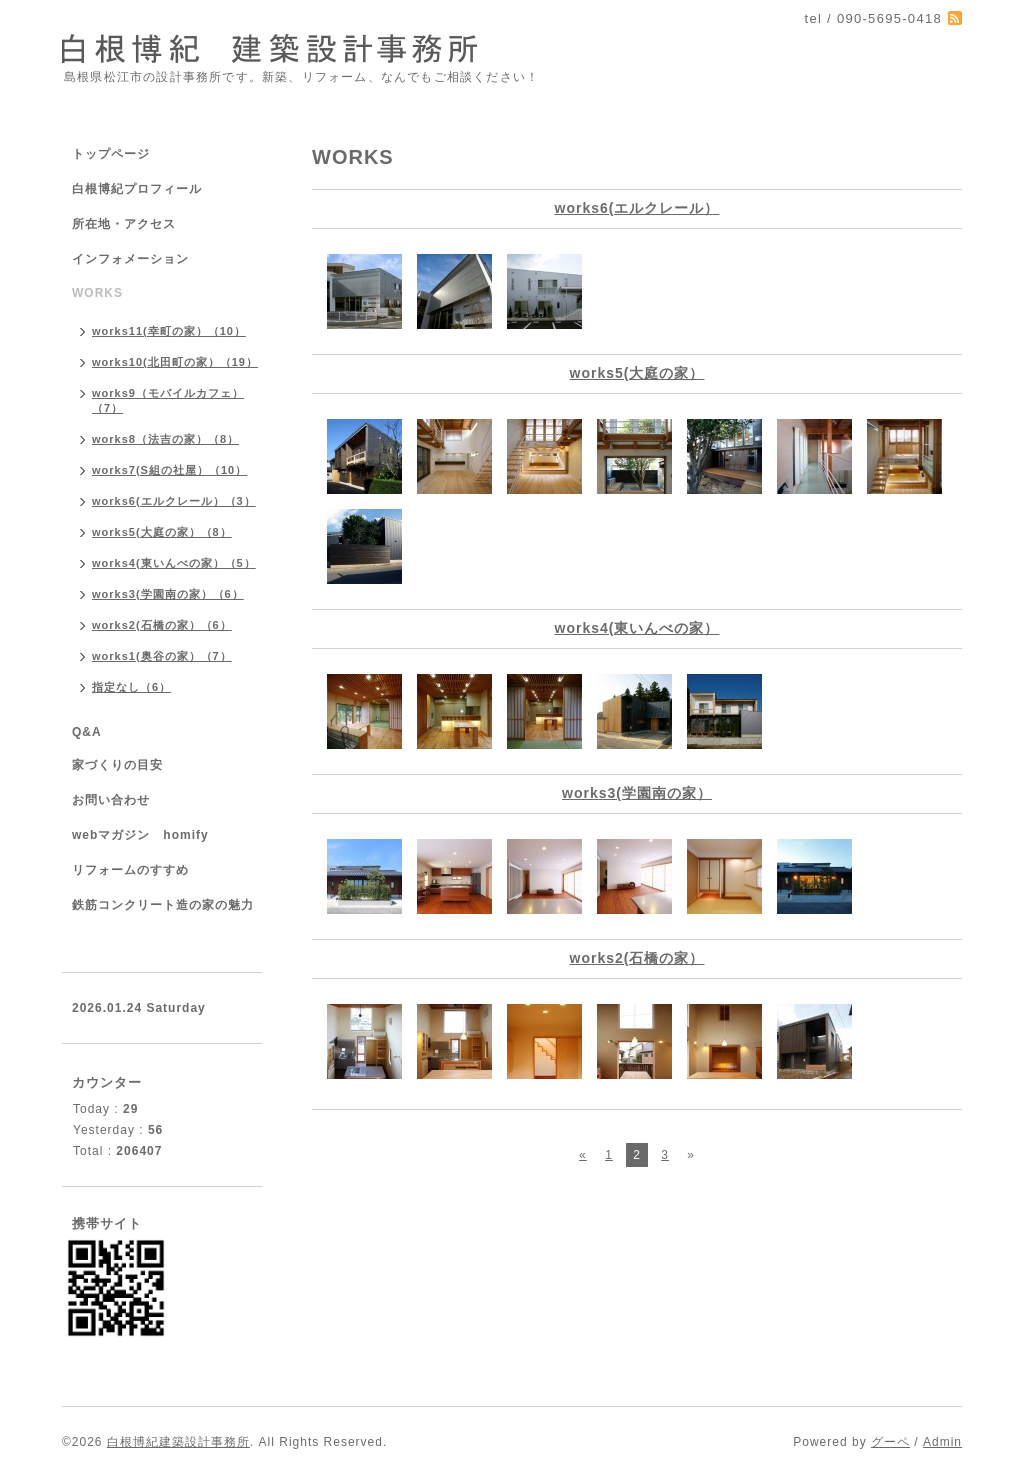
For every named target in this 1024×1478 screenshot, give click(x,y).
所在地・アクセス (124, 224)
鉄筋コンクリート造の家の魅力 (163, 905)
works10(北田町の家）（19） (175, 362)
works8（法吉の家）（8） (165, 439)
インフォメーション (130, 259)
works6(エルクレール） (637, 208)
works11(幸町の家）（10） (169, 331)
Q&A (87, 732)
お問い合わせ (111, 800)
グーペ (890, 1442)
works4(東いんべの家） (637, 628)
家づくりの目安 (117, 765)
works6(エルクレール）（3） (174, 501)
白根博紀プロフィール (137, 189)
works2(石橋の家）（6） (162, 625)
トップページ (111, 154)
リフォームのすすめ (130, 870)
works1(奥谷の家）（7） (162, 656)
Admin (942, 1442)
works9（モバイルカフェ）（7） (168, 400)
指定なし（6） (131, 687)
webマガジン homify (140, 835)
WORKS (97, 293)
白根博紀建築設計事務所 (178, 1442)
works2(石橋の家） (637, 958)
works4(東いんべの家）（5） (174, 563)
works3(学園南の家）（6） (168, 594)
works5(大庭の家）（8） (162, 532)
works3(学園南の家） (637, 793)
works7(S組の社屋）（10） (169, 470)
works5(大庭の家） (637, 373)
